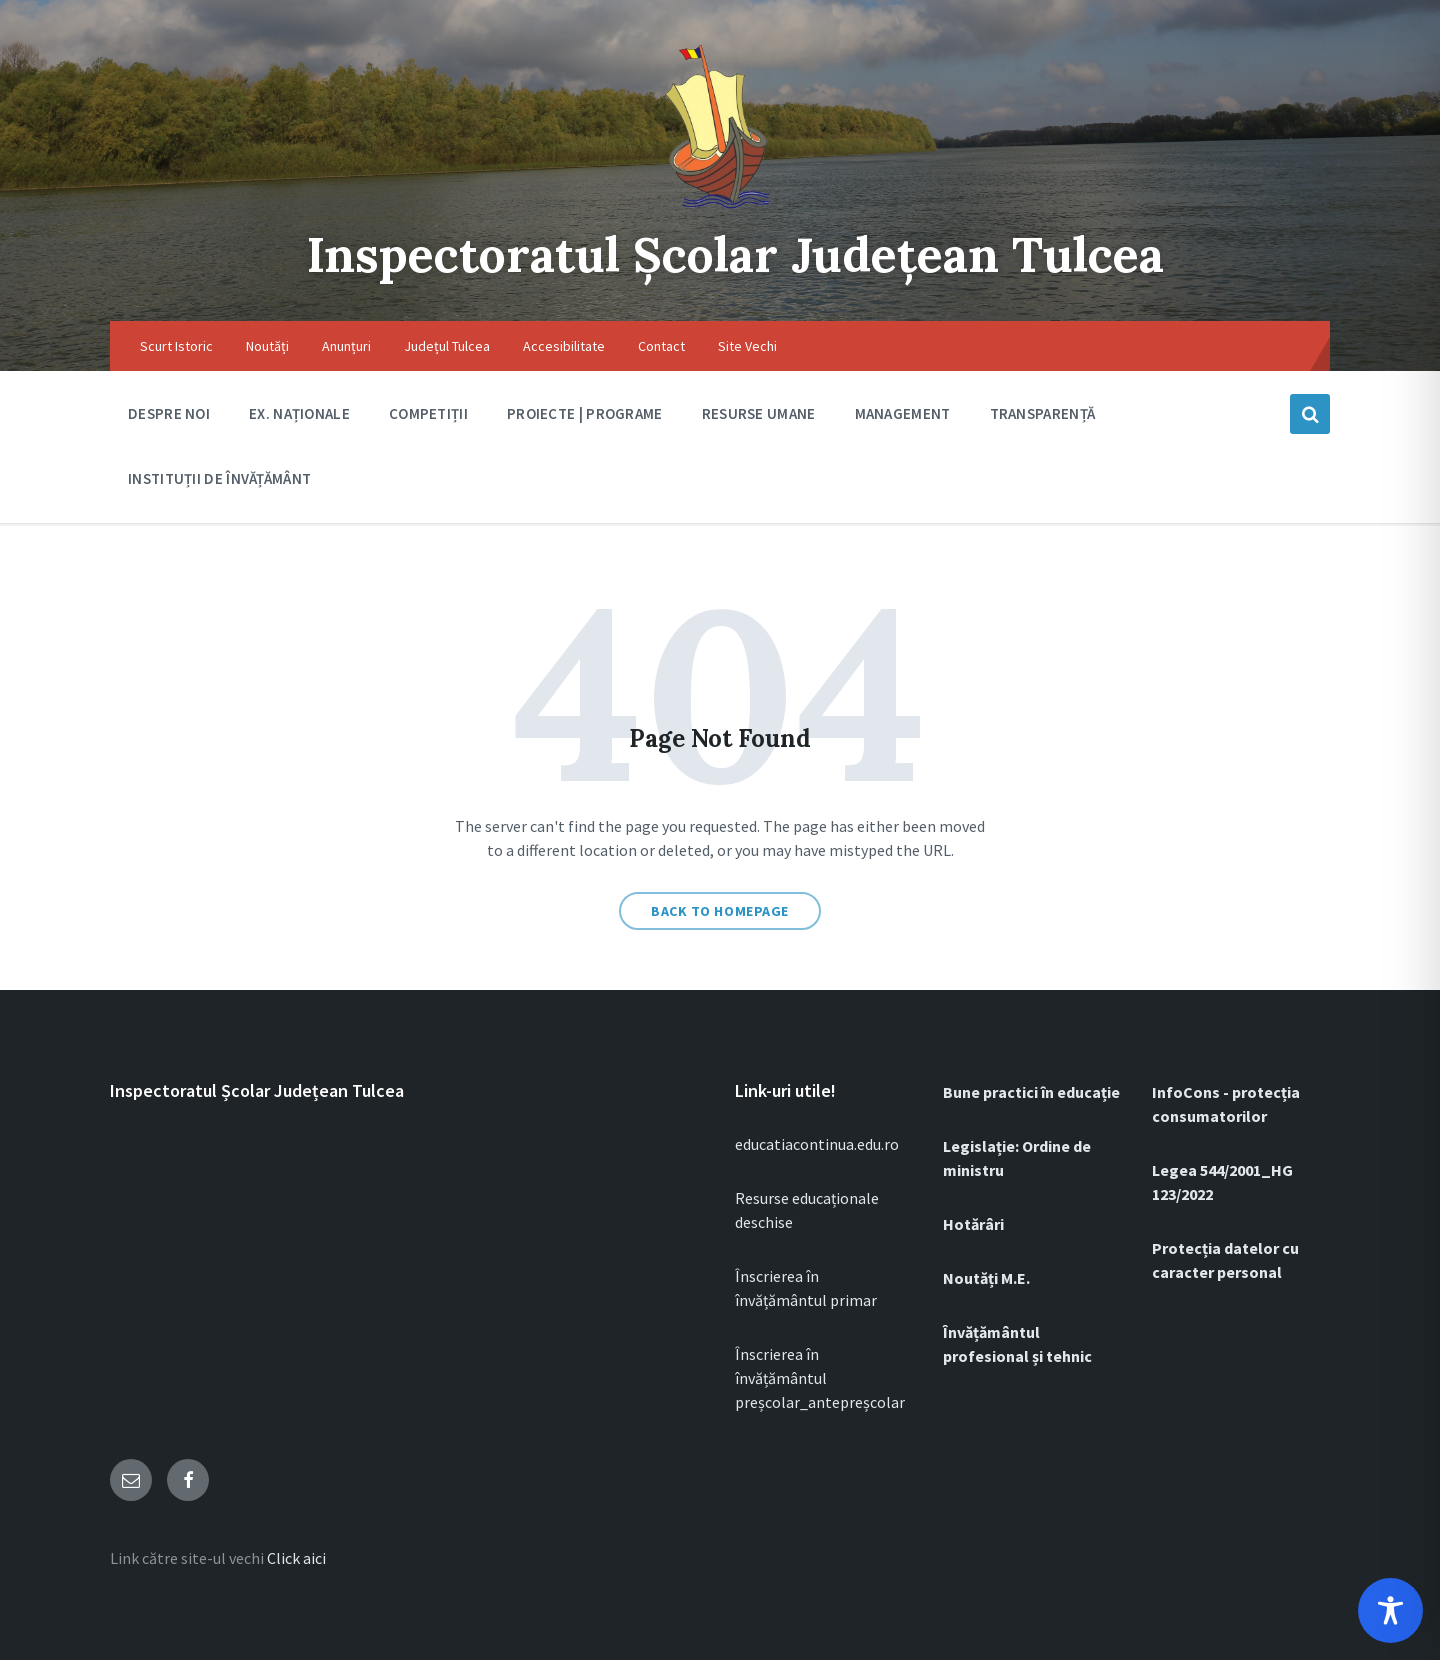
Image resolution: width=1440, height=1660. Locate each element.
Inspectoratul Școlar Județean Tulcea (735, 254)
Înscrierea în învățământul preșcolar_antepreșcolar (820, 1378)
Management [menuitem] (903, 413)
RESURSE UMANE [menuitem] (759, 413)
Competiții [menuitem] (428, 413)
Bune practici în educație (1031, 1092)
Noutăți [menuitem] (267, 346)
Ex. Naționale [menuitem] (299, 413)
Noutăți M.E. (986, 1278)
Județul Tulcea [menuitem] (447, 346)
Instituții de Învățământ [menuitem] (219, 478)
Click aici (296, 1558)
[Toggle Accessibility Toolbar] (1390, 1610)
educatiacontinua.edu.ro (817, 1144)
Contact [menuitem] (661, 346)
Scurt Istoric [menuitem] (176, 346)
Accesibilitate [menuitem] (564, 346)
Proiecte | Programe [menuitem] (585, 413)
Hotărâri (973, 1224)
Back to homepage (720, 911)
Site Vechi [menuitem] (747, 346)
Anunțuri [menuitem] (346, 346)
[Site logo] (720, 210)
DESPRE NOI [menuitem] (169, 413)
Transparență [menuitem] (1043, 413)
